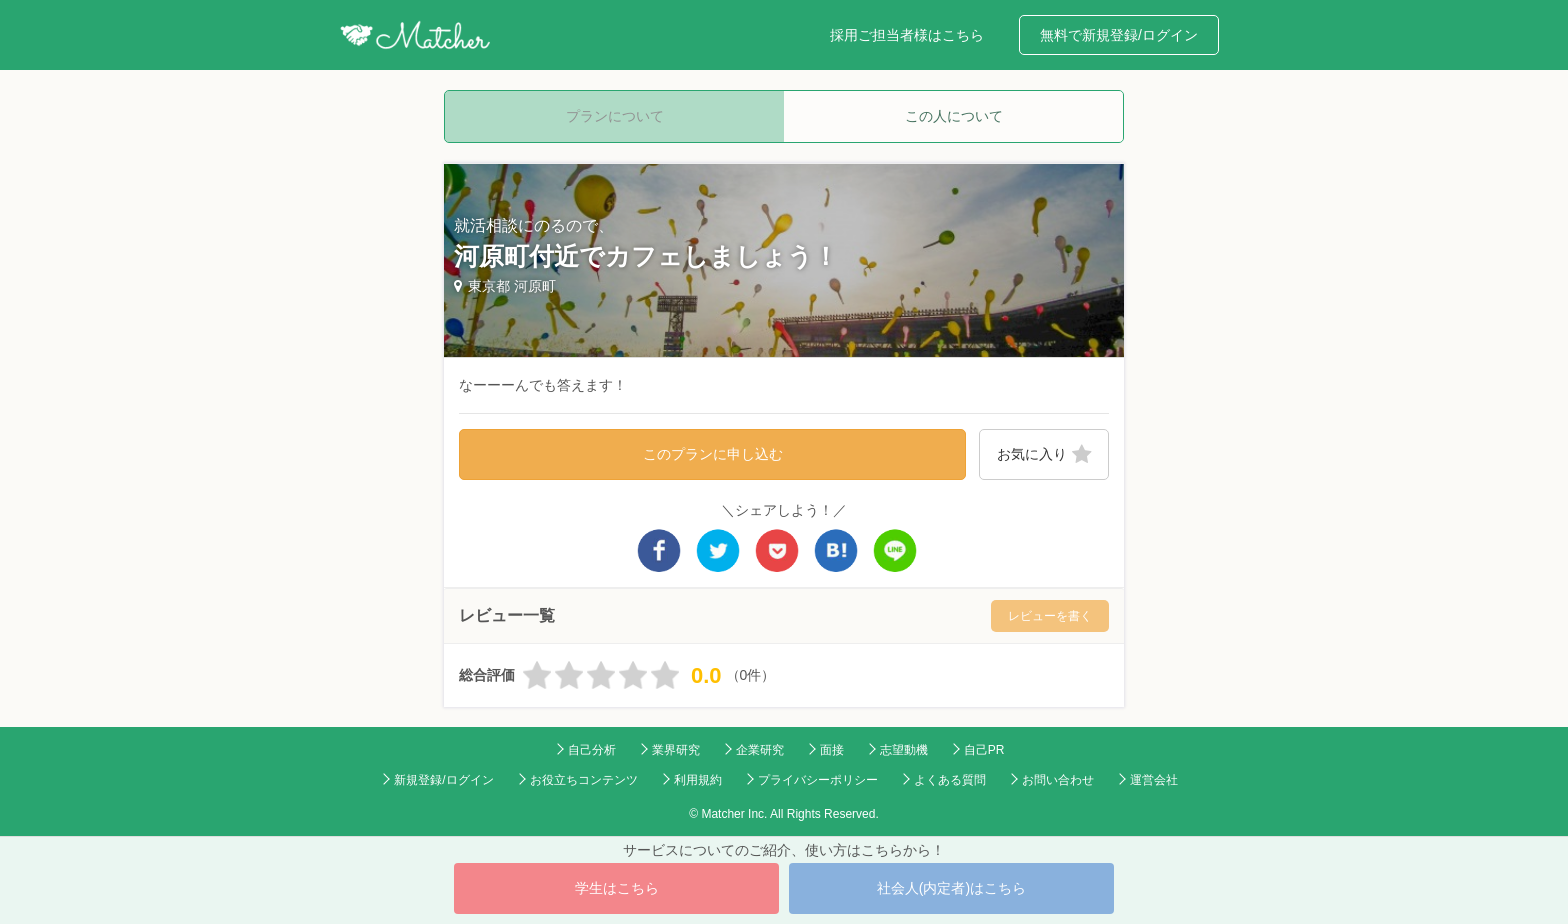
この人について (954, 116)
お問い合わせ (1058, 780)
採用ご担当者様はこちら (907, 35)
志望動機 (904, 750)
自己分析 (592, 750)
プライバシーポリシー (818, 780)
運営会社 (1154, 780)
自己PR (984, 750)
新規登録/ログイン (443, 780)
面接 (832, 750)
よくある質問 (950, 780)
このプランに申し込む (713, 454)
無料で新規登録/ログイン (1119, 35)
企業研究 (760, 750)
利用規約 (698, 780)
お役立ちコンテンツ (584, 780)
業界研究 (676, 750)
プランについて (615, 116)
